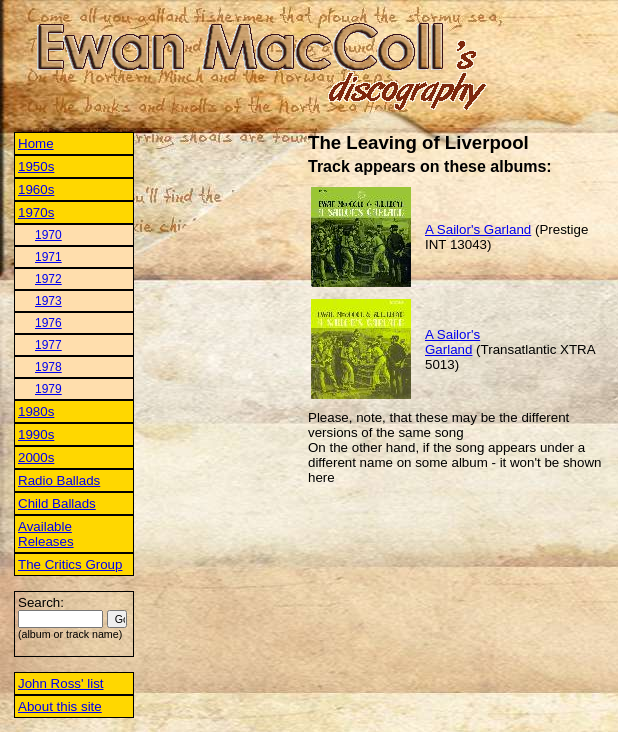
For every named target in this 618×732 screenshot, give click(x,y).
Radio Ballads (59, 480)
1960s (36, 189)
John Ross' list (61, 683)
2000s (36, 457)
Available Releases (46, 534)
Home (36, 143)
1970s (36, 212)
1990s (36, 434)
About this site (60, 706)
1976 (48, 323)
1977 (48, 345)
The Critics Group (70, 564)
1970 (48, 235)
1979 (48, 389)
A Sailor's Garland (478, 229)
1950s (36, 166)
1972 (48, 279)
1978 (48, 367)
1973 (48, 301)
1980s (36, 411)
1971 (48, 257)
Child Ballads (57, 503)
